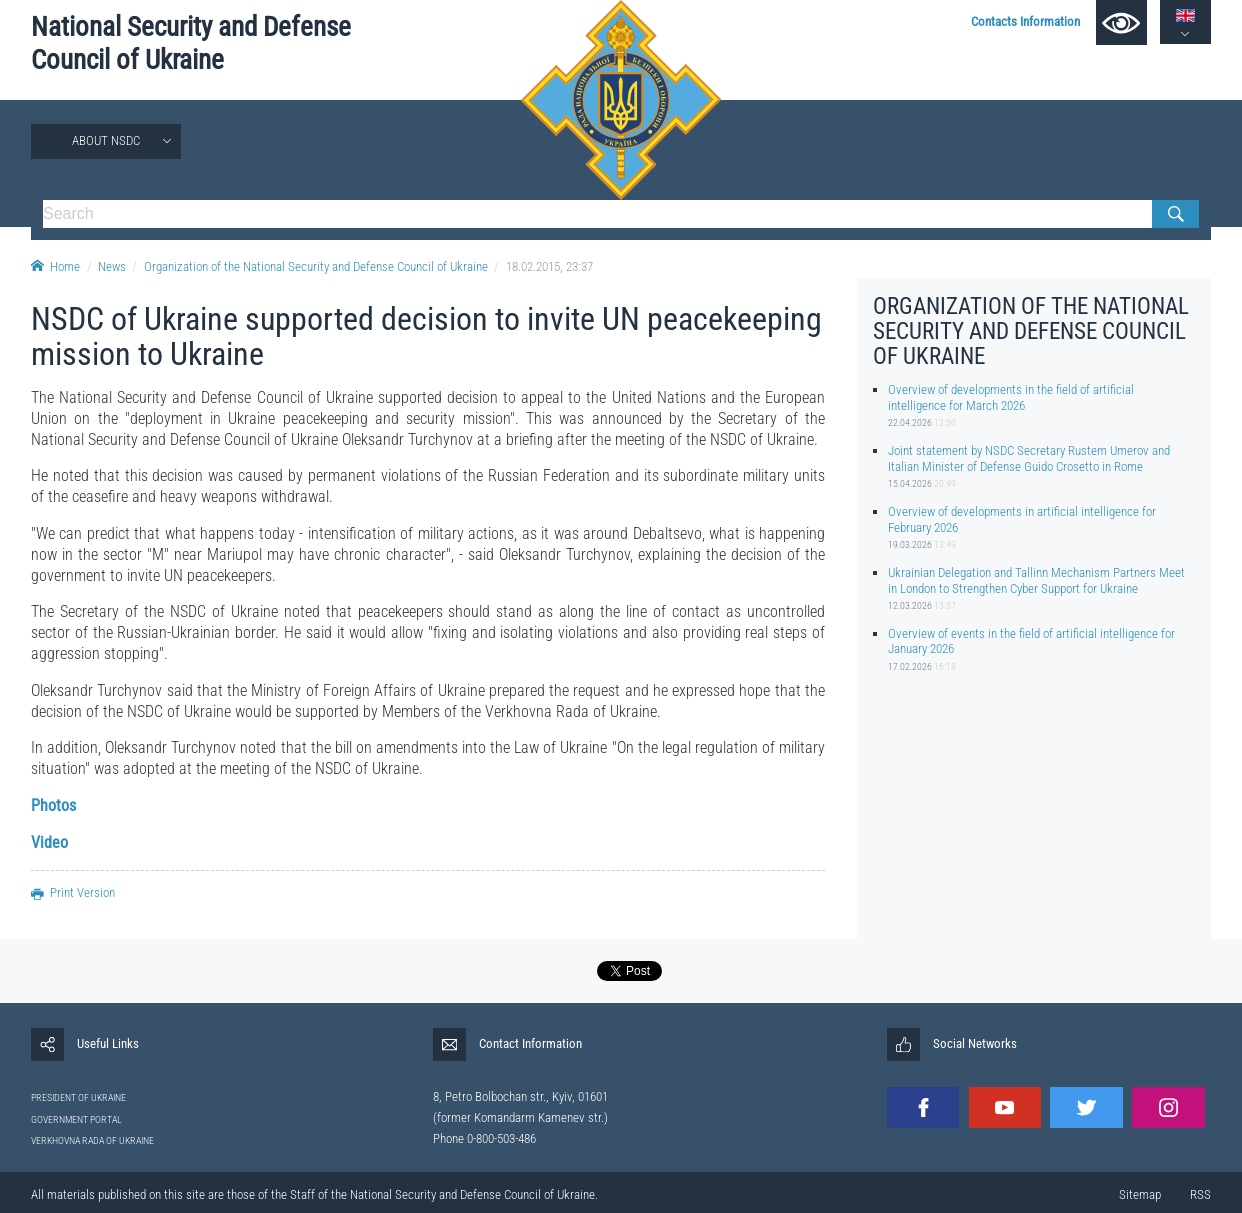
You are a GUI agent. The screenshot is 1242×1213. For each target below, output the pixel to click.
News (112, 266)
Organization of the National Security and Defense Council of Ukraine (316, 266)
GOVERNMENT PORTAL (76, 1119)
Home (55, 266)
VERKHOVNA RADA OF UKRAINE (92, 1140)
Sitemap (1140, 1194)
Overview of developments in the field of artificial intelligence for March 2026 (1011, 397)
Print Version (73, 892)
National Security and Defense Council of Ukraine (191, 43)
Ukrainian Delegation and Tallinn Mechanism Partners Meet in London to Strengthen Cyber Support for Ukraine (1036, 580)
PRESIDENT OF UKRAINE (78, 1097)
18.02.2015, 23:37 (549, 266)
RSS (1200, 1194)
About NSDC (106, 140)
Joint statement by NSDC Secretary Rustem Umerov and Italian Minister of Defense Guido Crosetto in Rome (1029, 458)
